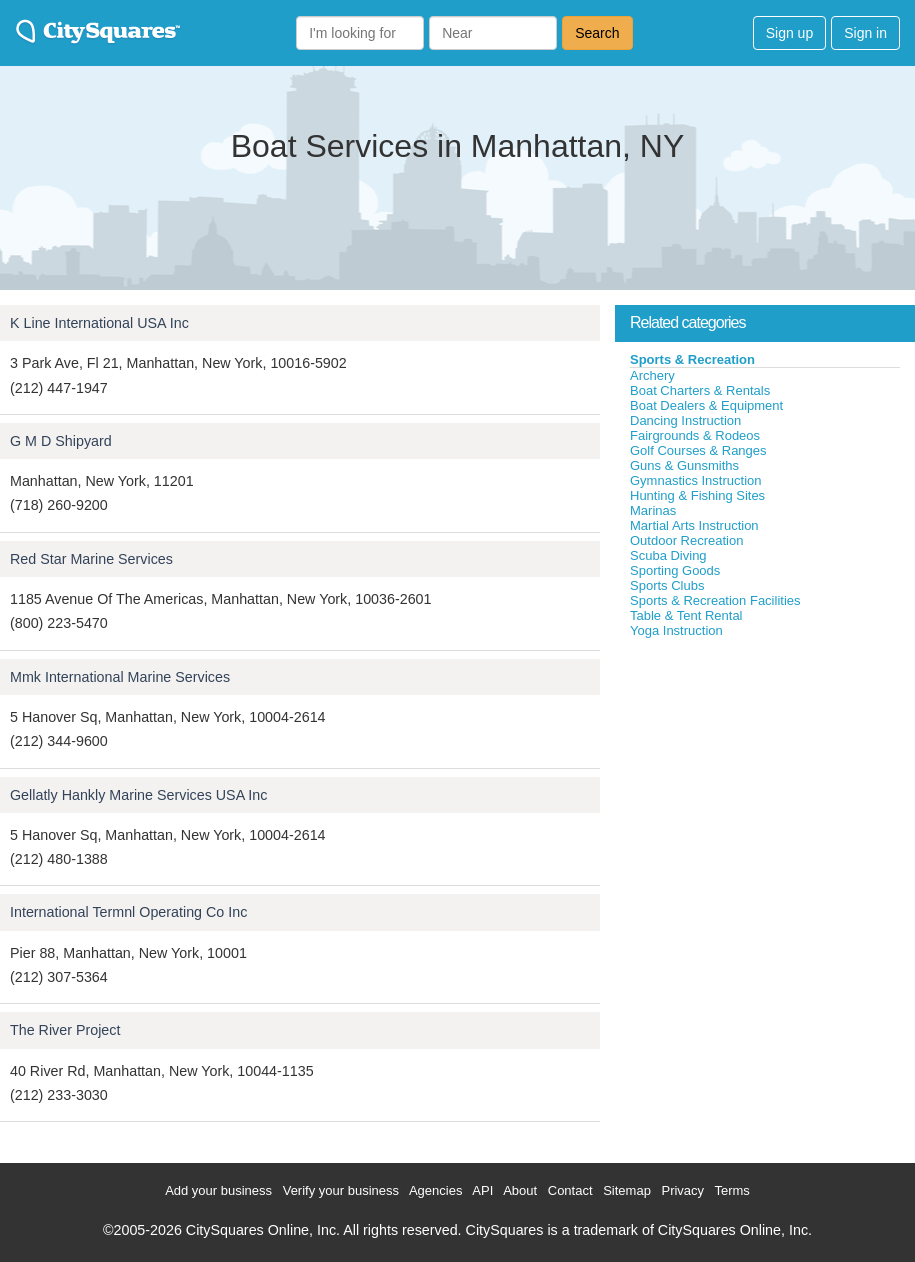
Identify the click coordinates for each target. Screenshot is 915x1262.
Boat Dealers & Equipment (706, 405)
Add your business (218, 1190)
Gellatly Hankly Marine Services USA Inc (138, 795)
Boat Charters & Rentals (700, 390)
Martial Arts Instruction (694, 525)
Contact (570, 1190)
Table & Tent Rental (686, 615)
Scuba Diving (668, 555)
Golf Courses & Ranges (698, 450)
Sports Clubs (667, 585)
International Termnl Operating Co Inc (128, 912)
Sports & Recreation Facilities (715, 600)
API (482, 1190)
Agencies (435, 1190)
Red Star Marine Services (91, 559)
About (520, 1190)
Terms (731, 1190)
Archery (652, 375)
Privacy (682, 1190)
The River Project (65, 1030)
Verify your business (341, 1190)
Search (597, 33)
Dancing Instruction (685, 420)
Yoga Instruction (676, 630)
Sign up (789, 33)
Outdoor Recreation (686, 540)
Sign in (865, 33)
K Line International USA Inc (99, 323)
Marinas (653, 510)
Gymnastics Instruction (696, 480)
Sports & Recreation (692, 359)
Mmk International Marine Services (120, 677)
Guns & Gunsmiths (684, 465)
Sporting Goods (675, 570)
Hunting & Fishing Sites (697, 495)
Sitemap (627, 1190)
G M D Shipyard (61, 441)
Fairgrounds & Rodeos (695, 435)
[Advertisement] (765, 789)
